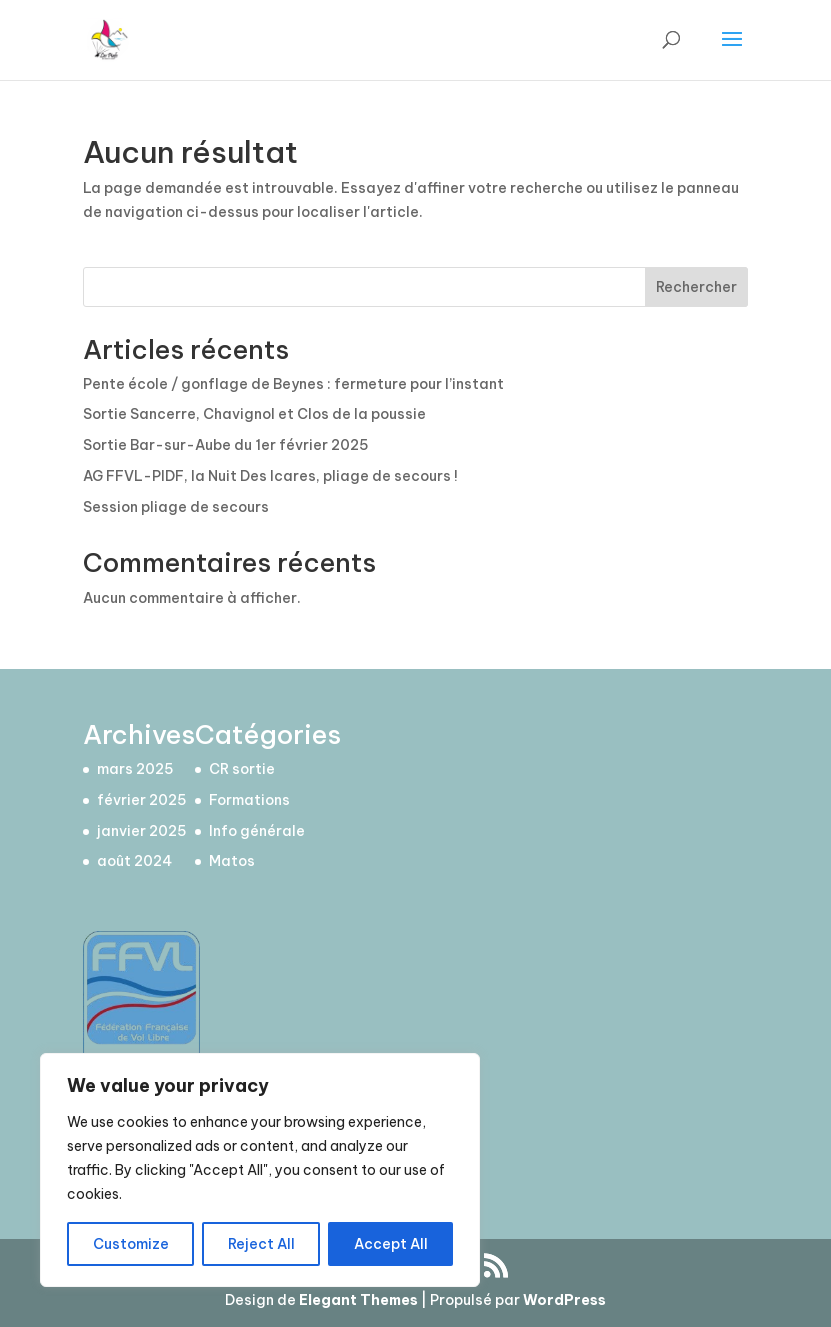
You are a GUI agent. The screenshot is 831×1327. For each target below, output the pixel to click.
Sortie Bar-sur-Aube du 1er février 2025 (226, 445)
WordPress (564, 1300)
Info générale (257, 831)
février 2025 (142, 800)
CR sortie (242, 769)
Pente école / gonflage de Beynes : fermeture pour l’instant (293, 384)
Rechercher (696, 287)
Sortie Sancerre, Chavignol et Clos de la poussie (254, 414)
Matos (232, 861)
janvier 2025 (142, 831)
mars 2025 (135, 769)
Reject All (261, 1244)
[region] (260, 1170)
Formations (249, 800)
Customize (131, 1244)
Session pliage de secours (176, 507)
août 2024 (134, 861)
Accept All (391, 1244)
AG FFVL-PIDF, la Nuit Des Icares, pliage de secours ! (270, 476)
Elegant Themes (358, 1300)
